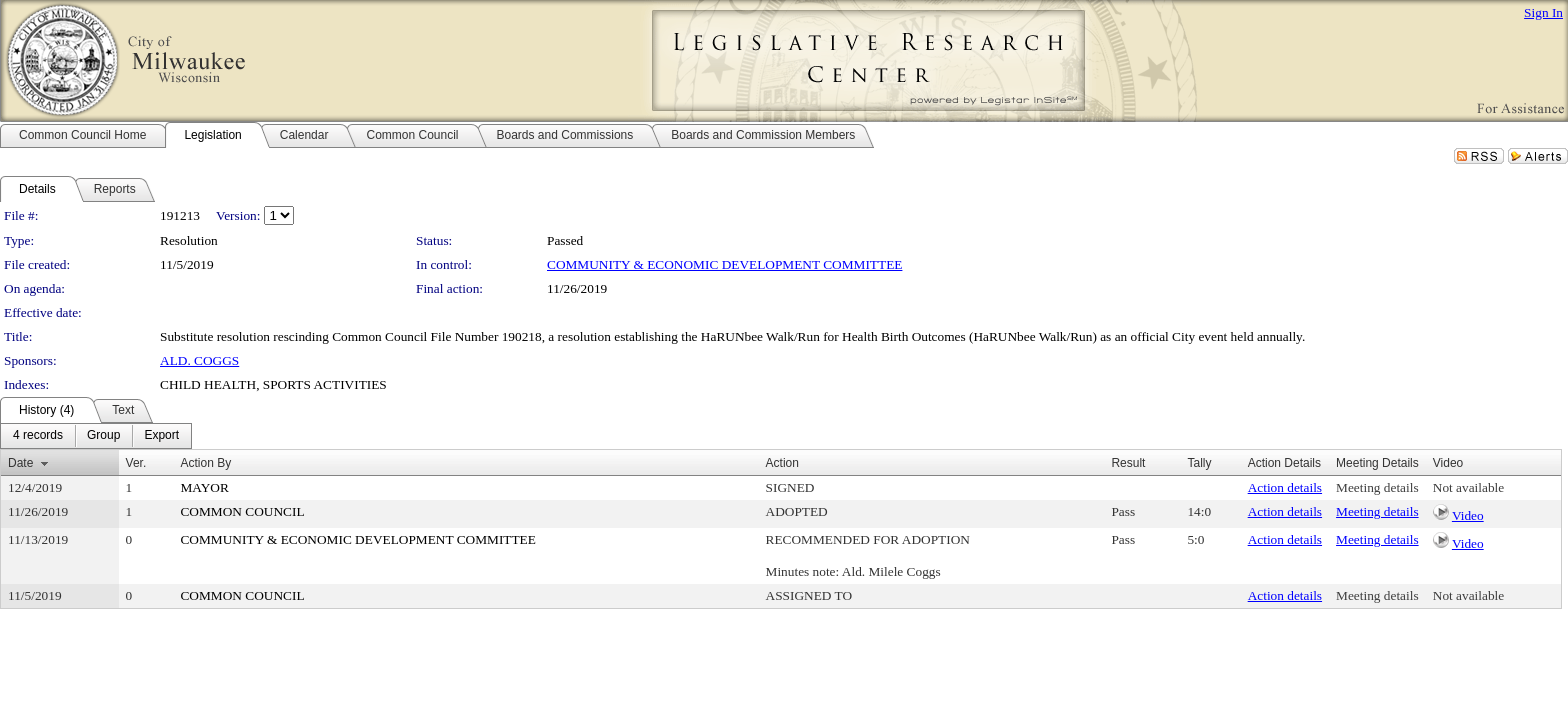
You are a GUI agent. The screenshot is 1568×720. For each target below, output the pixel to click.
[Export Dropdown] (161, 436)
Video (1468, 515)
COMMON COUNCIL (242, 511)
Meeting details (1377, 487)
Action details (1285, 487)
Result (1128, 463)
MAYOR (204, 487)
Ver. (136, 463)
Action (782, 463)
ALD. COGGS (199, 360)
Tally (1199, 463)
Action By (205, 463)
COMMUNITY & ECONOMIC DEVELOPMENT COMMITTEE (724, 264)
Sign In (1543, 12)
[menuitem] (38, 436)
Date (20, 463)
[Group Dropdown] (103, 436)
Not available (1468, 487)
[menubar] (96, 436)
